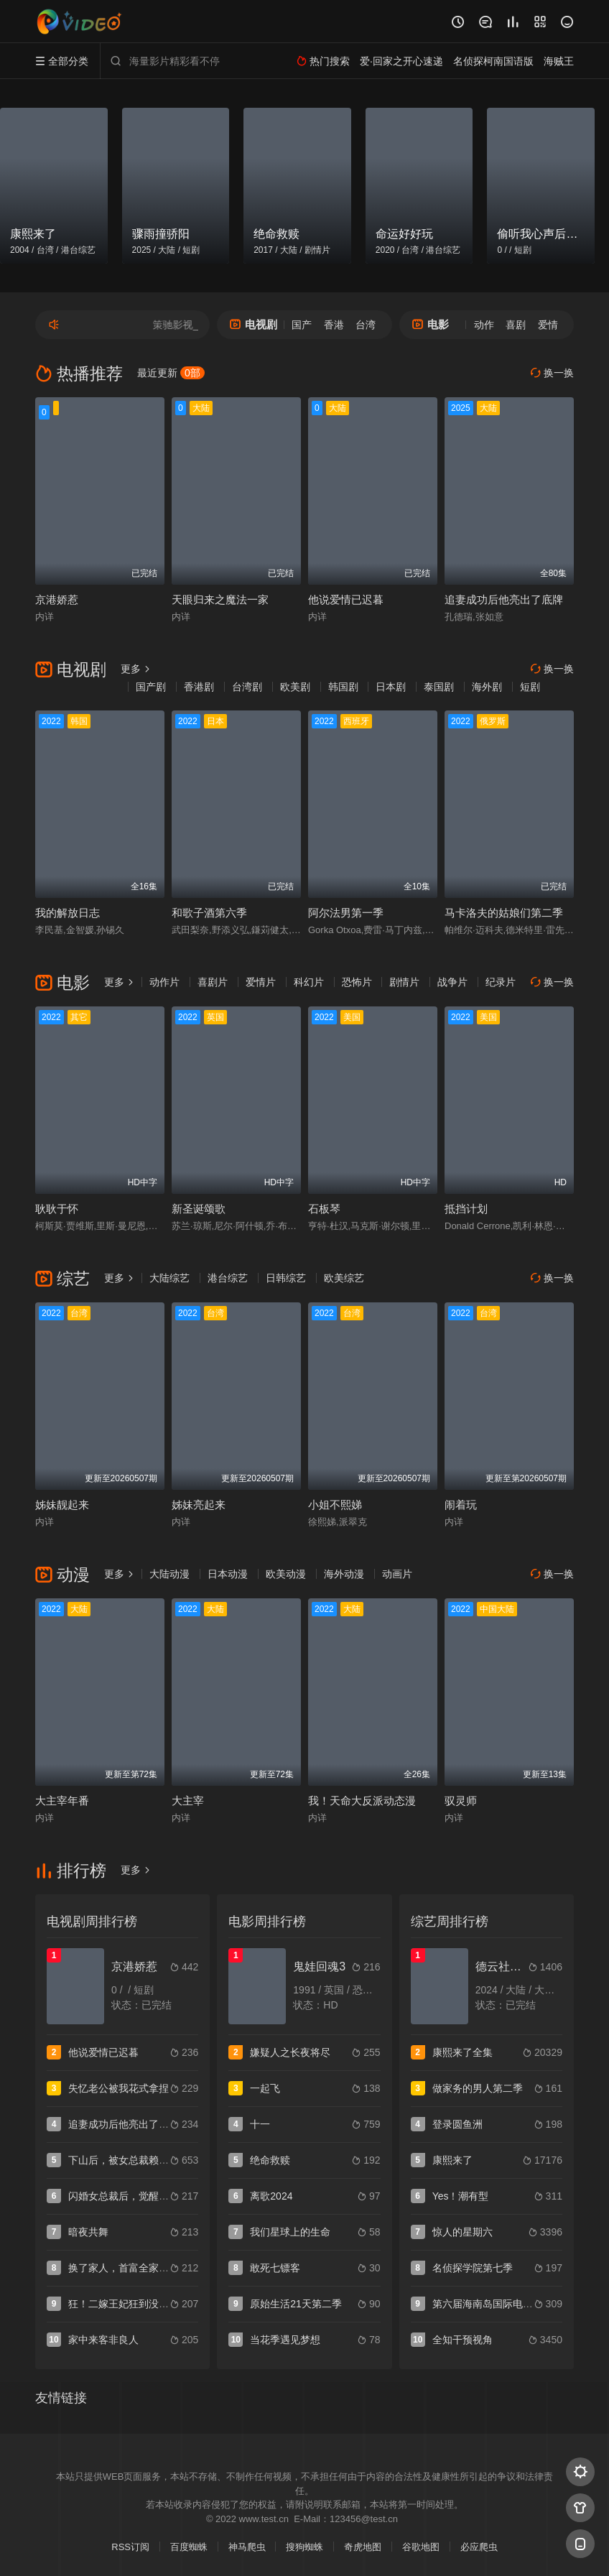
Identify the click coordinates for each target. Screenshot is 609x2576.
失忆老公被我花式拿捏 (118, 2088)
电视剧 (253, 324)
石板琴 (324, 1209)
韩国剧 (343, 686)
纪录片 (500, 982)
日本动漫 (228, 1574)
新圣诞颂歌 (199, 1209)
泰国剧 (439, 686)
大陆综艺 (169, 1278)
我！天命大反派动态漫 (362, 1800)
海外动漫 (344, 1574)
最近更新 (171, 373)
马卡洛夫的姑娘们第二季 (504, 913)
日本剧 (391, 686)
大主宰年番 (62, 1800)
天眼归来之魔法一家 (220, 599)
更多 (136, 669)
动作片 (164, 982)
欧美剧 (295, 686)
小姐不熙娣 (335, 1504)
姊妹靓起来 (62, 1504)
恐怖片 (357, 982)
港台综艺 (228, 1278)
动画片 (397, 1574)
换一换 (552, 373)
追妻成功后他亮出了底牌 (504, 599)
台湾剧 (247, 686)
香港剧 (199, 686)
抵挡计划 (466, 1209)
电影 (430, 324)
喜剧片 (212, 982)
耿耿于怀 (56, 1209)
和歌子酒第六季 (209, 913)
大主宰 (188, 1800)
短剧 (530, 686)
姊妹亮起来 (199, 1504)
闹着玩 (461, 1504)
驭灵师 (461, 1800)
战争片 (452, 982)
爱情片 (261, 982)
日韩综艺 (286, 1278)
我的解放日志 (67, 913)
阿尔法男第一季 (345, 913)
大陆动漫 (169, 1574)
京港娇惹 (56, 599)
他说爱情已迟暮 (345, 599)
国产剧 (151, 686)
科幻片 (309, 982)
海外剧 (487, 686)
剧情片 (404, 982)
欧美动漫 (286, 1574)
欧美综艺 (344, 1278)
